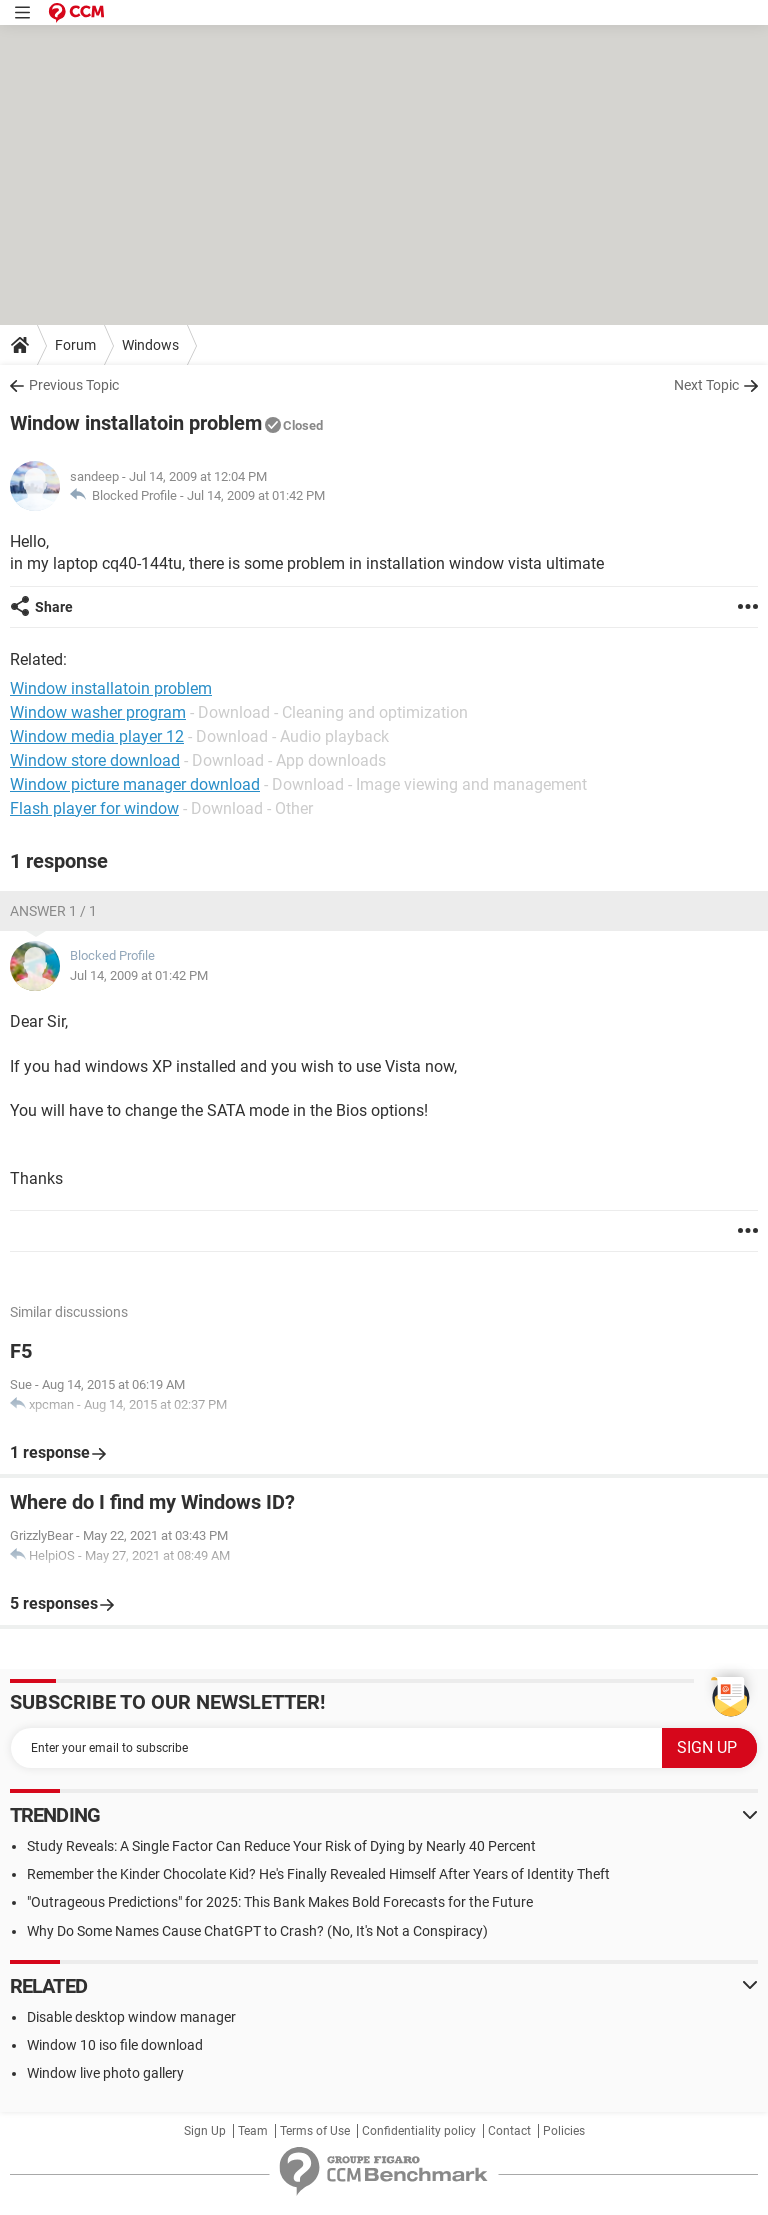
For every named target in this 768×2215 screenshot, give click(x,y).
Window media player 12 (97, 736)
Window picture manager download (135, 784)
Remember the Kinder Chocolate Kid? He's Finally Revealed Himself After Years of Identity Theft (318, 1874)
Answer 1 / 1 (53, 911)
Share (54, 607)
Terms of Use (315, 2131)
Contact (509, 2131)
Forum (75, 345)
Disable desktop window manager (131, 2017)
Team (253, 2131)
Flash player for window (94, 808)
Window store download (95, 760)
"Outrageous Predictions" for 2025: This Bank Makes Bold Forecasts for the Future (280, 1902)
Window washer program (98, 712)
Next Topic (706, 385)
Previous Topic (74, 385)
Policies (564, 2131)
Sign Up (205, 2131)
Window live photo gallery (105, 2073)
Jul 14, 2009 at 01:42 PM (256, 495)
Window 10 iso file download (115, 2045)
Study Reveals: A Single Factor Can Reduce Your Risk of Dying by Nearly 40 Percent (281, 1846)
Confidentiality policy (419, 2131)
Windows (150, 345)
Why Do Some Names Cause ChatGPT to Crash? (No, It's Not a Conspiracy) (257, 1931)
